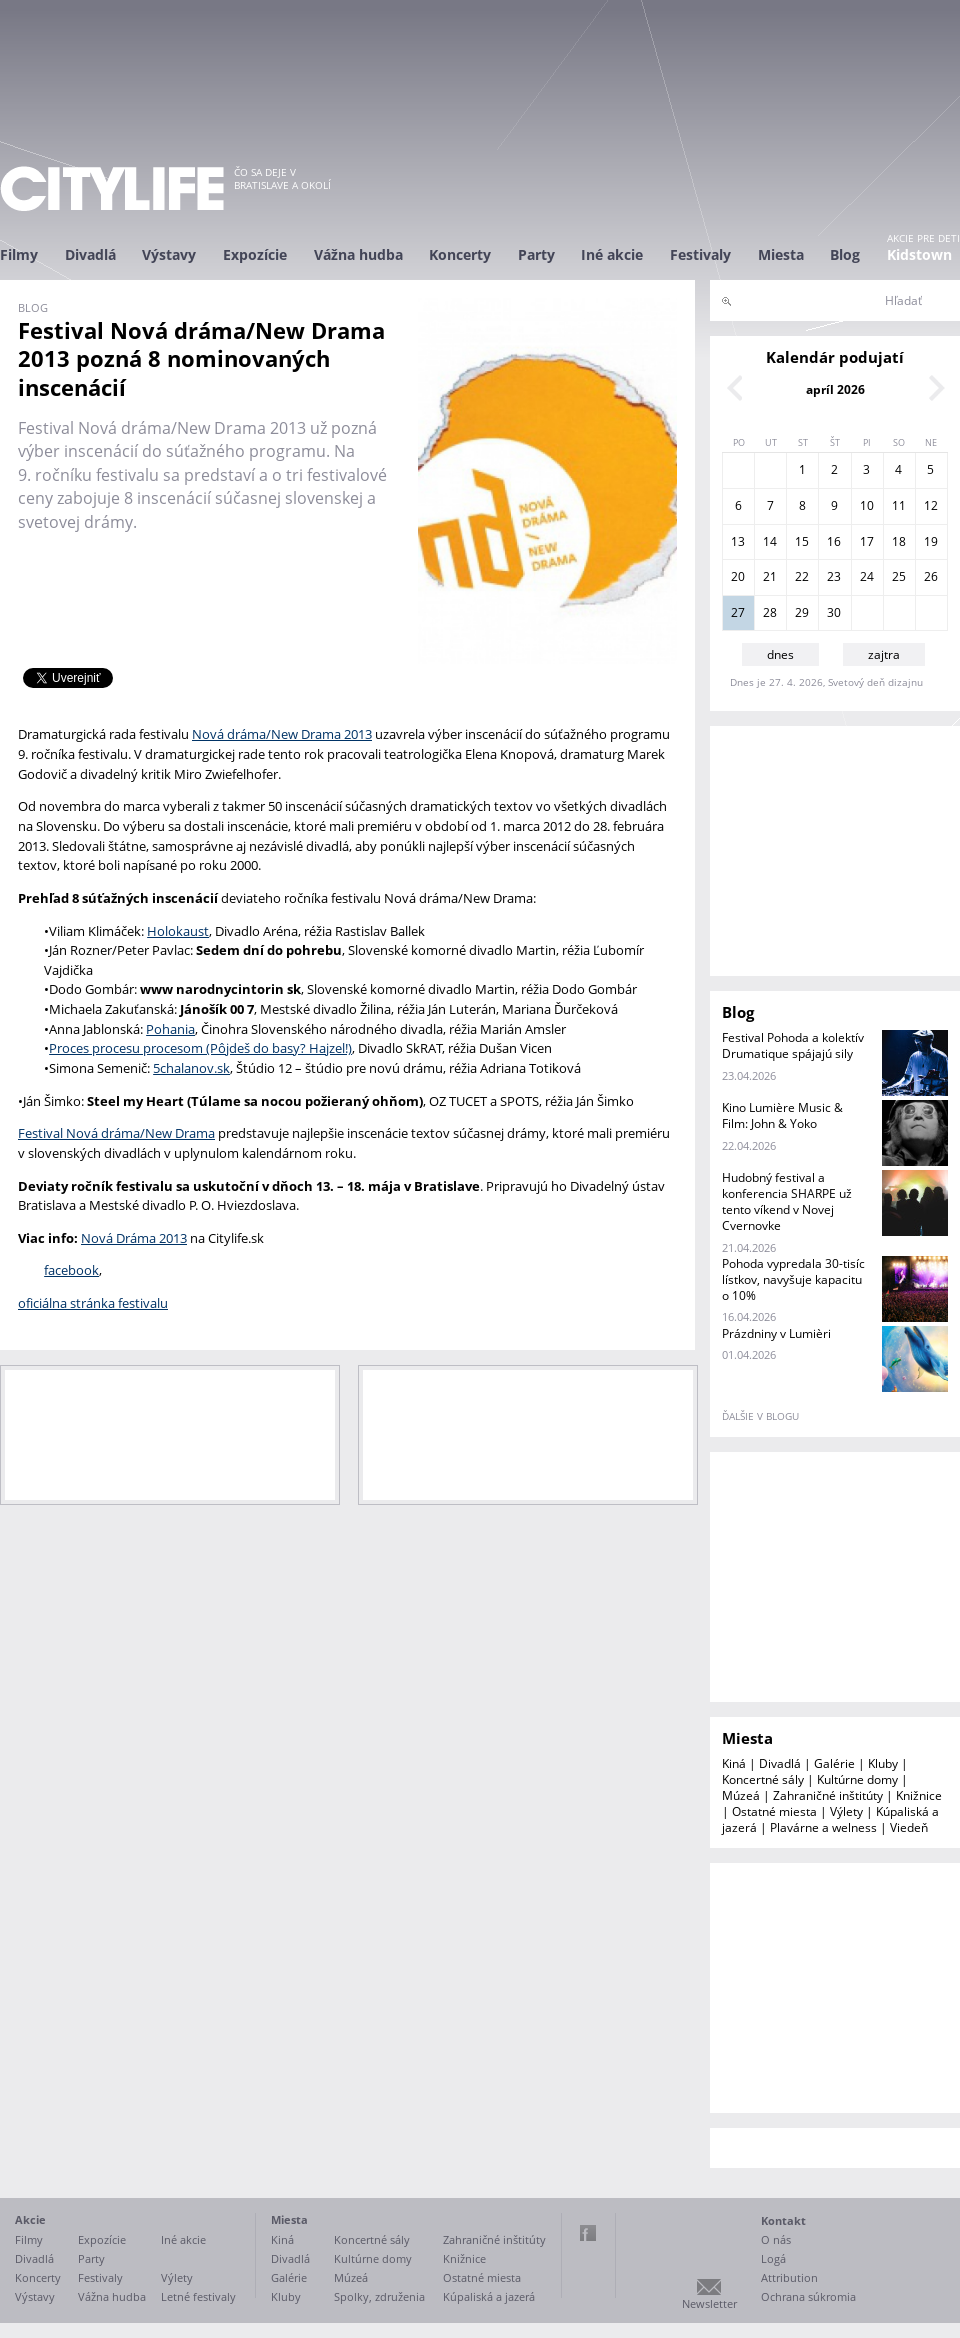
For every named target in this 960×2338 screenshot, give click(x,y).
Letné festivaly (198, 2296)
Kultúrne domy (857, 1779)
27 (738, 612)
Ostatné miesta (774, 1811)
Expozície (255, 254)
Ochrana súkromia (808, 2296)
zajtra (884, 654)
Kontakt (783, 2220)
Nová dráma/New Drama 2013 (282, 734)
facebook (71, 1270)
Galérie (834, 1763)
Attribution (789, 2277)
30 (834, 612)
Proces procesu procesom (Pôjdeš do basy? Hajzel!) (200, 1048)
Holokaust (178, 931)
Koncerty (460, 254)
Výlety (846, 1811)
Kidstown (919, 254)
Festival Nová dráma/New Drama (116, 1133)
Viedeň (909, 1827)
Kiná (734, 1763)
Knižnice (919, 1795)
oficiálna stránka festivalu (93, 1303)
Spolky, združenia (379, 2296)
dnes (780, 654)
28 (770, 612)
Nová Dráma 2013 (134, 1238)
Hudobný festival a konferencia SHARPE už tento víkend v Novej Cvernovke (787, 1201)
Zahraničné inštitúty (828, 1795)
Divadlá (90, 254)
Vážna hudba (358, 254)
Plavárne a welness (823, 1827)
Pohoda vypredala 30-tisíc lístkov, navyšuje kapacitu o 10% (793, 1279)
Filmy (19, 254)
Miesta (781, 254)
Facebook (588, 2233)
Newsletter (709, 2303)
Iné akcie (612, 254)
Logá (773, 2258)
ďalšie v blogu (760, 1416)
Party (536, 254)
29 (802, 612)
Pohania (170, 1029)
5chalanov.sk (191, 1068)
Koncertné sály (763, 1779)
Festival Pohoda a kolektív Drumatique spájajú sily (793, 1045)
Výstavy (169, 254)
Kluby (883, 1763)
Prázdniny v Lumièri (776, 1333)
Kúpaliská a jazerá (489, 2296)
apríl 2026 (835, 389)
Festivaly (700, 254)
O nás (776, 2239)
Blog (845, 254)
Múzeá (741, 1795)
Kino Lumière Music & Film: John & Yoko (782, 1115)
